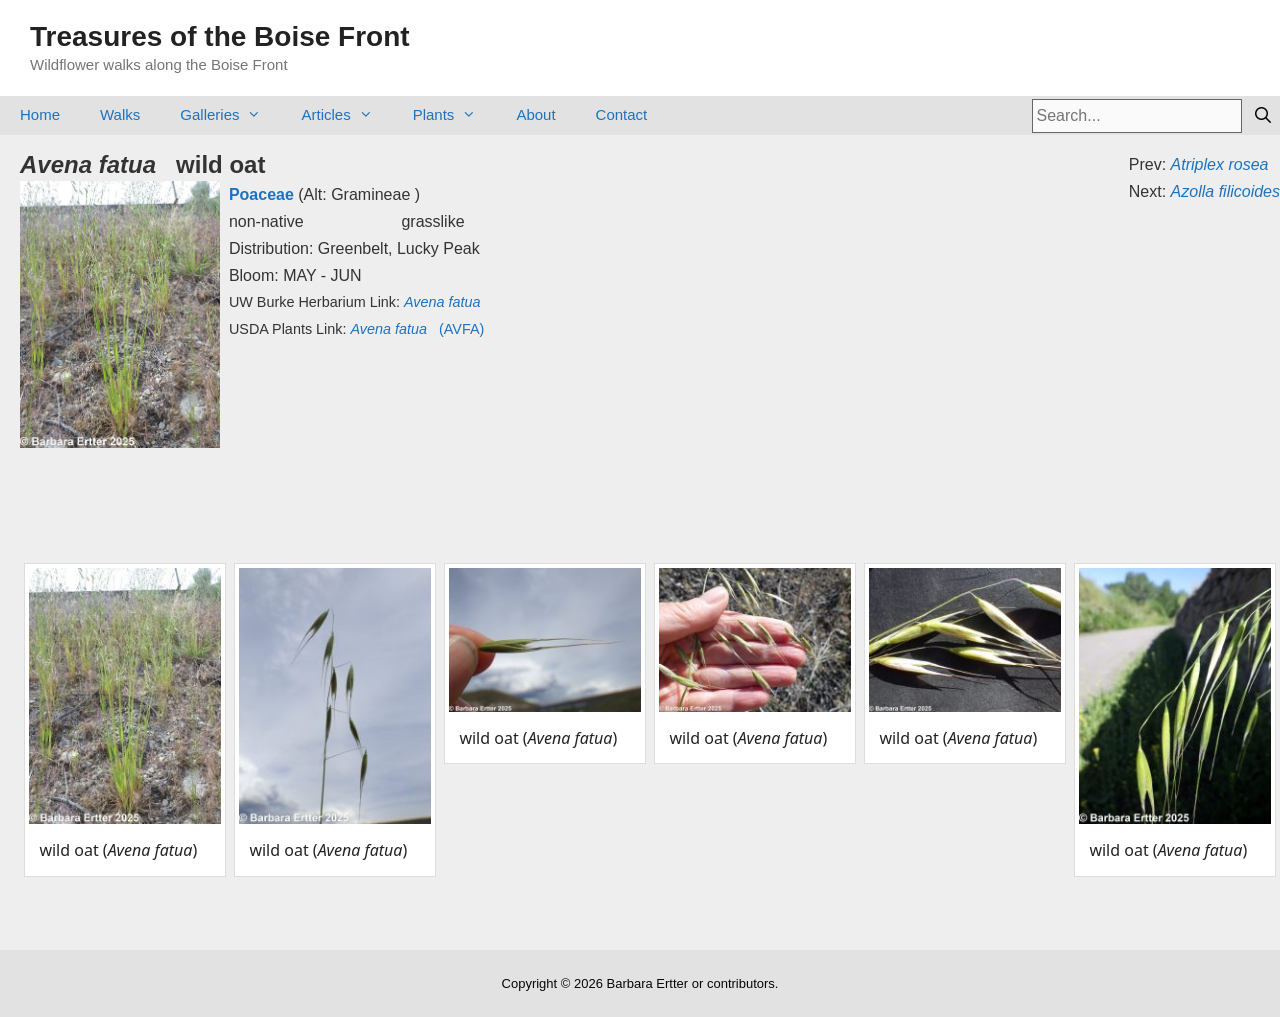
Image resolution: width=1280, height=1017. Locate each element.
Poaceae (261, 194)
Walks (120, 114)
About (535, 114)
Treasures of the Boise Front (220, 36)
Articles (346, 114)
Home (40, 114)
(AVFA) (417, 329)
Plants (455, 114)
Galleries (230, 114)
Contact (622, 114)
